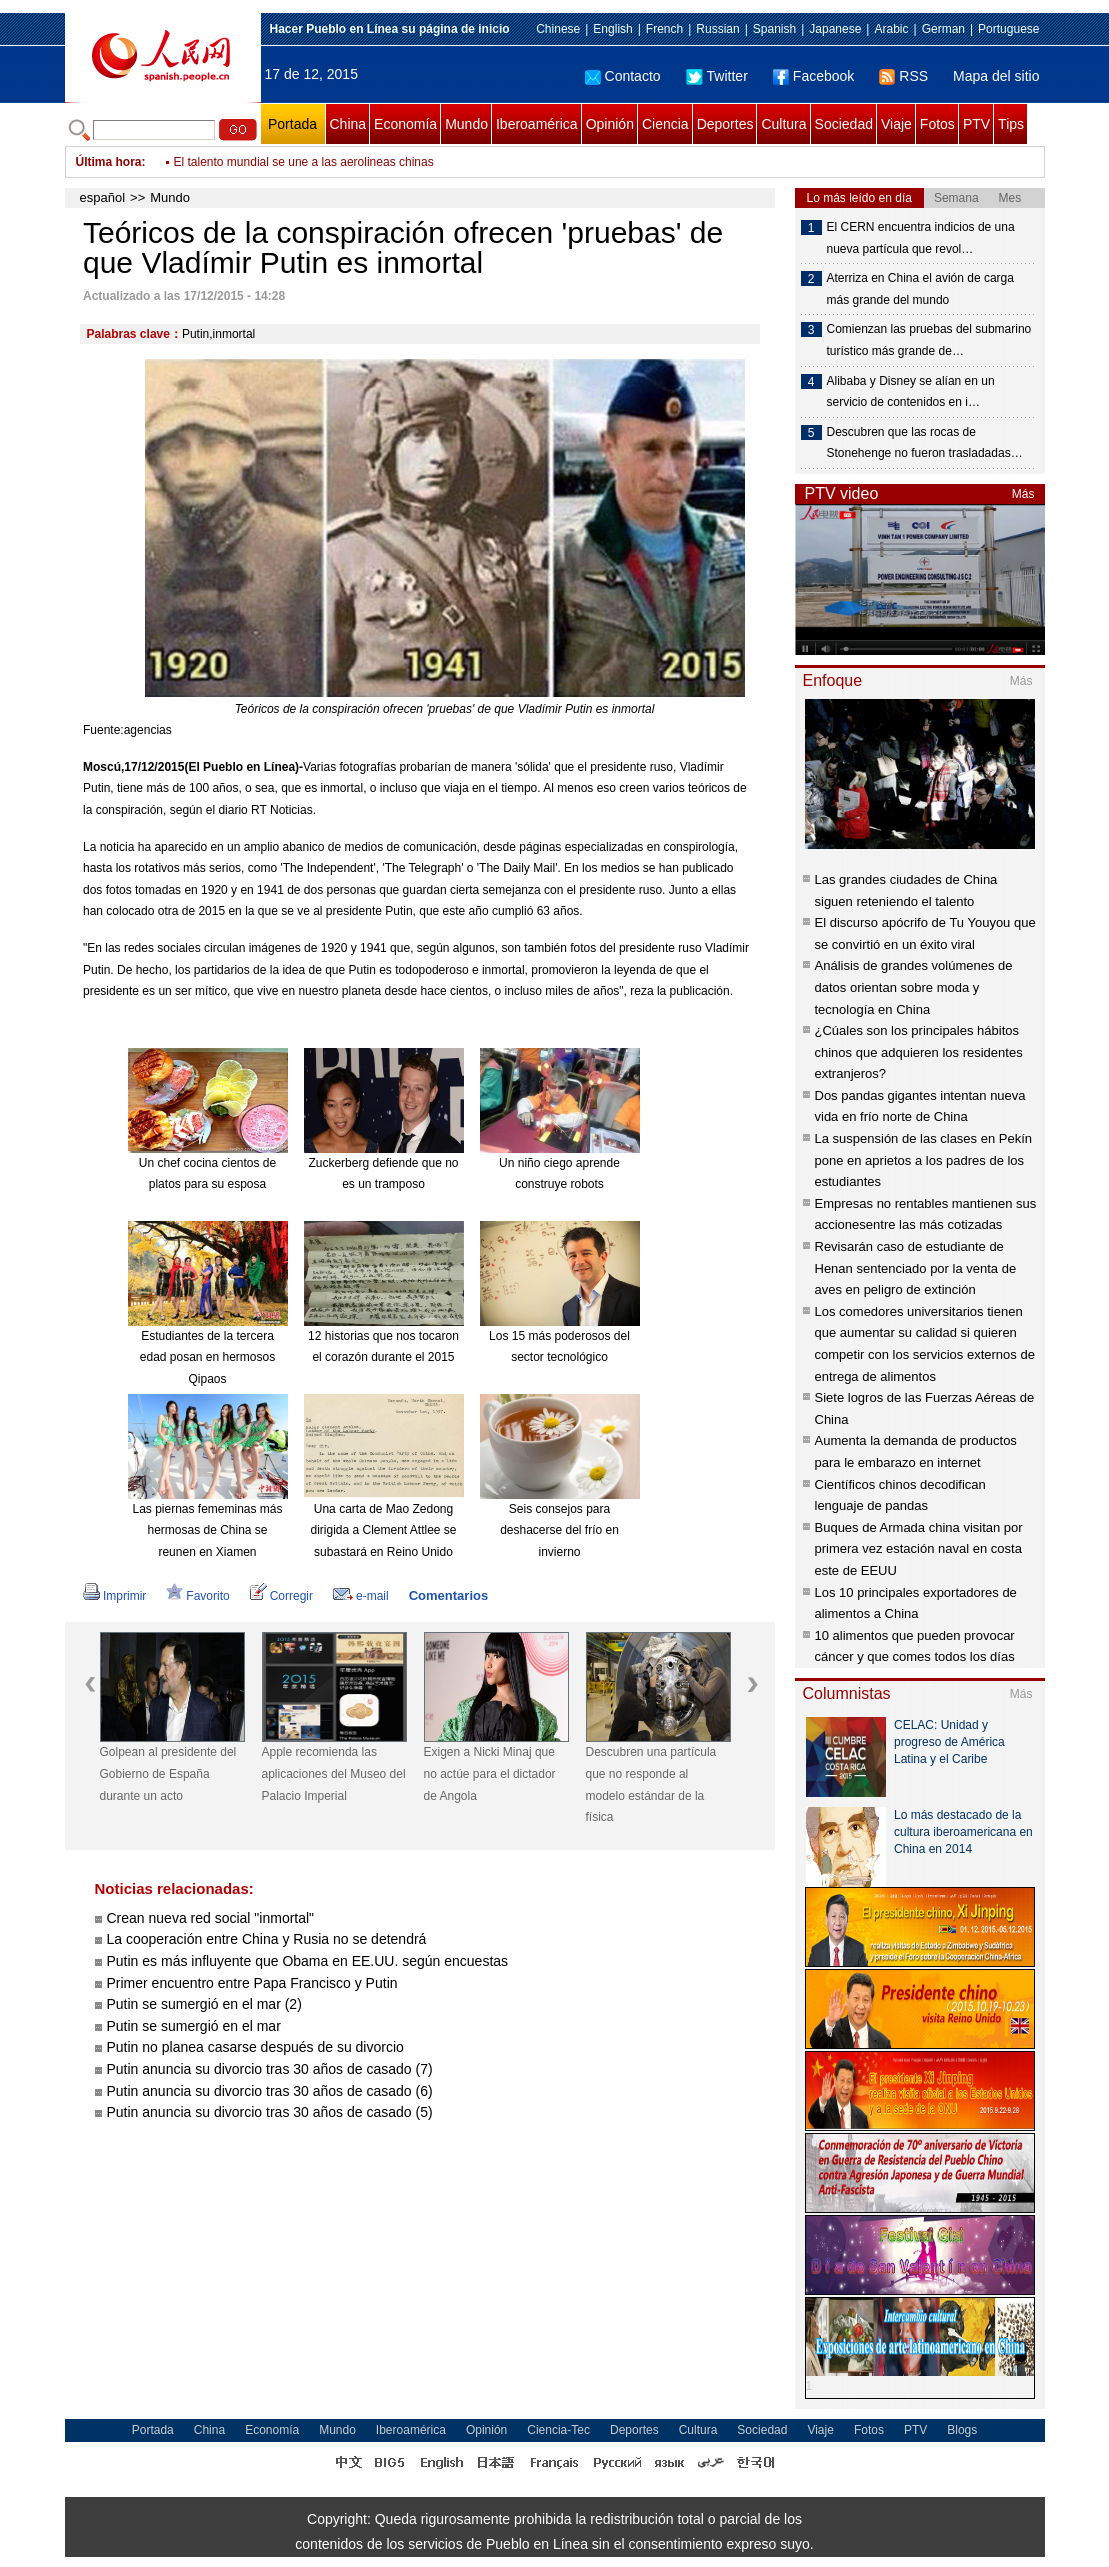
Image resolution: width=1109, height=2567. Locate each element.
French (664, 29)
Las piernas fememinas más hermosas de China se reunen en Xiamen (207, 1530)
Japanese (835, 29)
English (612, 29)
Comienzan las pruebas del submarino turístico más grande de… (929, 340)
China (348, 124)
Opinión (610, 124)
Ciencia (665, 124)
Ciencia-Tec (558, 2430)
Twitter (717, 76)
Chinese (558, 29)
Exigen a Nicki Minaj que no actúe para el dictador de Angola (490, 1773)
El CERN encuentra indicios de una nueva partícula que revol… (921, 238)
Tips (1011, 124)
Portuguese (1008, 29)
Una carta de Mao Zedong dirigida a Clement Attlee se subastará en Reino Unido (383, 1530)
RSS (903, 76)
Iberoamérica (537, 124)
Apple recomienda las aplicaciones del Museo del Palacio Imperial (334, 1773)
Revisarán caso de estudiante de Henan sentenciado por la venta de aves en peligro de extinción (916, 1268)
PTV (976, 124)
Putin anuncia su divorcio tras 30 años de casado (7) (270, 2069)
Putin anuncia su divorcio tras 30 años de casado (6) (270, 2091)
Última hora (109, 162)
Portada (292, 124)
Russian (717, 29)
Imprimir (114, 1596)
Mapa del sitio (996, 76)
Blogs (962, 2430)
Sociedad (844, 124)
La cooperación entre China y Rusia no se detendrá (267, 1939)
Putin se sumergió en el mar (194, 2026)
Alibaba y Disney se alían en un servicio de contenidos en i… (911, 392)
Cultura (783, 124)
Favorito (197, 1596)
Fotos (937, 124)
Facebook (813, 76)
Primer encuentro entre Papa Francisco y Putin (252, 1983)
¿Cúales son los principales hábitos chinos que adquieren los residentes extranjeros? (919, 1052)
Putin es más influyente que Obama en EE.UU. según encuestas (308, 1961)
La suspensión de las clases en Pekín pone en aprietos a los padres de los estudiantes (924, 1160)
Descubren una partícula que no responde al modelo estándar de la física (651, 1784)
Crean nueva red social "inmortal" (211, 1918)
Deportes (725, 124)
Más (1023, 494)
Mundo (466, 124)
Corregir (281, 1596)
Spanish (774, 29)
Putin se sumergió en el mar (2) (204, 2004)
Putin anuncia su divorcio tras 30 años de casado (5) (270, 2112)
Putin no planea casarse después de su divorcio (255, 2047)
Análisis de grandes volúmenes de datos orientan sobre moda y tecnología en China (914, 987)
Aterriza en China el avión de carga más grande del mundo (920, 289)
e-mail (361, 1596)
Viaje (896, 124)
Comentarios (448, 1595)
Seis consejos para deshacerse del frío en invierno (559, 1530)
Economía (405, 124)
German (943, 29)
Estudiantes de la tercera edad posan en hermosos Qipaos (207, 1357)
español (103, 197)
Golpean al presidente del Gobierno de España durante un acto (168, 1773)
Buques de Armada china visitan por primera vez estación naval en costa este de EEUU (919, 1549)
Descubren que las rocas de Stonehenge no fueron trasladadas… (925, 443)
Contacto (623, 76)
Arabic (891, 29)
